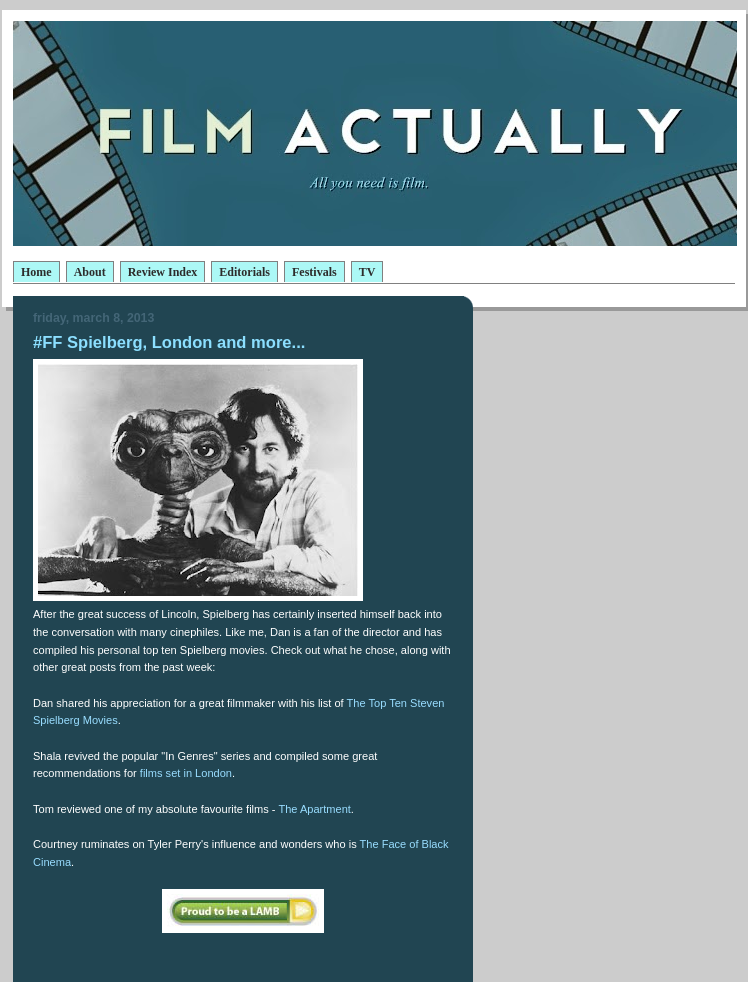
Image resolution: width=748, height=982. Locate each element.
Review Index (163, 272)
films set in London (186, 773)
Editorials (244, 272)
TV (367, 272)
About (90, 272)
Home (36, 272)
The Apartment (314, 809)
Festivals (314, 272)
